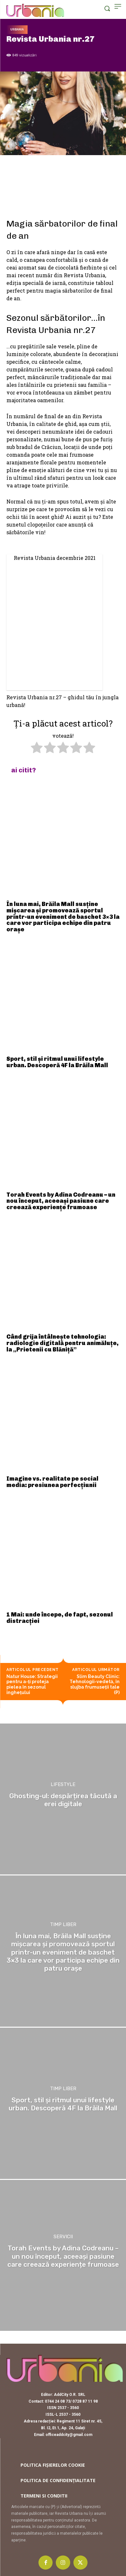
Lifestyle (63, 1784)
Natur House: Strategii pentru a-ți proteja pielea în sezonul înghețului (32, 1684)
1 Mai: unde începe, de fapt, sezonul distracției (59, 1618)
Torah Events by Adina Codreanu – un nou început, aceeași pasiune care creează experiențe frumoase (60, 1201)
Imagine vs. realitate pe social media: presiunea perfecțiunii (52, 1482)
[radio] (37, 748)
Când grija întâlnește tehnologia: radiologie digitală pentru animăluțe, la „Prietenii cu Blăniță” (62, 1343)
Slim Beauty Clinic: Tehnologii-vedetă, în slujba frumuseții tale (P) (95, 1684)
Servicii (63, 2236)
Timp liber (63, 1924)
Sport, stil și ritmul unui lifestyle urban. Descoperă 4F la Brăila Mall (57, 1062)
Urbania (17, 29)
